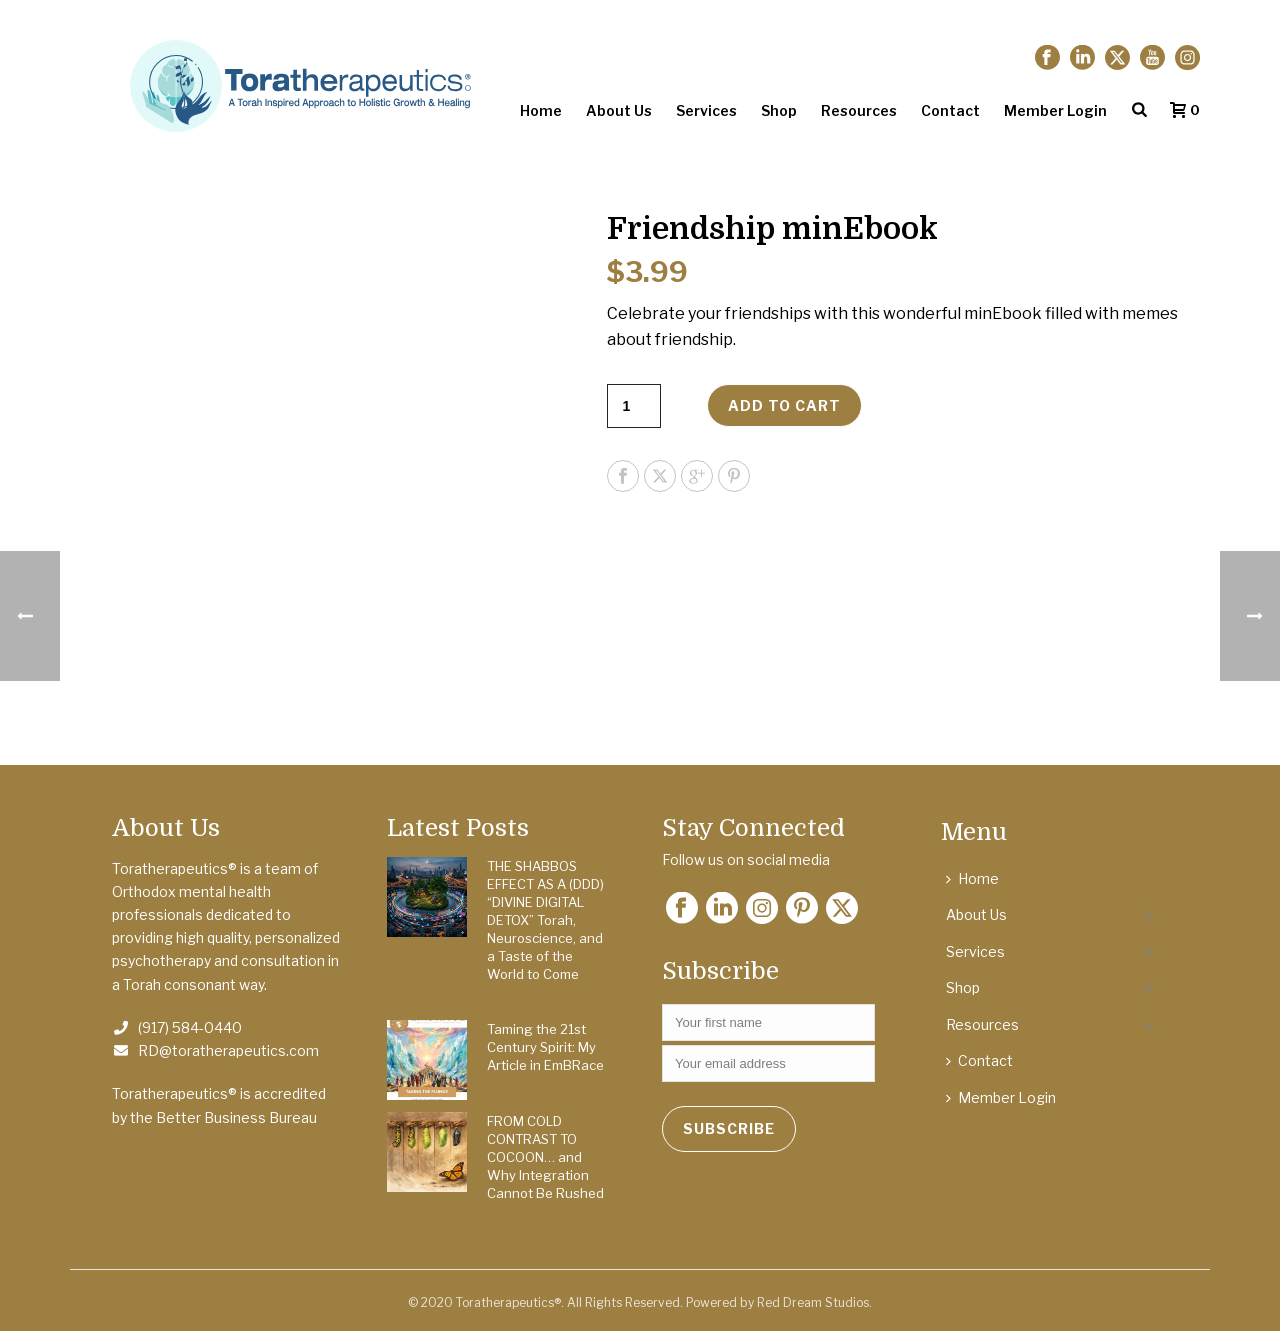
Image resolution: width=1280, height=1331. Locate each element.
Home (541, 110)
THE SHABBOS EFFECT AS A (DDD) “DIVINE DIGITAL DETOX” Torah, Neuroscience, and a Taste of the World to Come (545, 920)
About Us (619, 110)
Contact (950, 110)
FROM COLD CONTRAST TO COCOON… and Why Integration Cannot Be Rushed (545, 1157)
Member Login (1055, 110)
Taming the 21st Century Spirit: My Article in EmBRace (545, 1047)
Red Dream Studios (813, 1302)
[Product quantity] (634, 406)
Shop (779, 110)
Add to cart (784, 405)
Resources (859, 110)
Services (706, 110)
